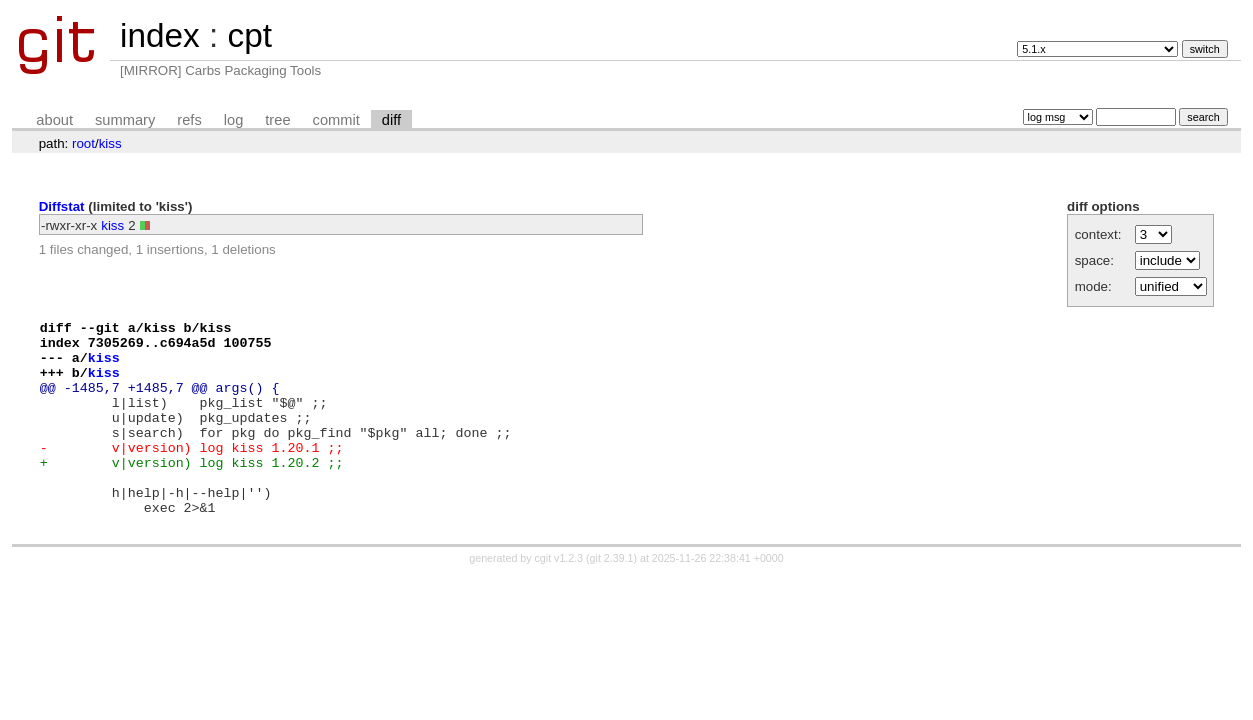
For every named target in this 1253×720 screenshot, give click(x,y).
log (234, 120)
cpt (249, 35)
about (54, 120)
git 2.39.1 (612, 597)
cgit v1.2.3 (559, 597)
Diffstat (62, 206)
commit (336, 120)
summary (125, 120)
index (160, 35)
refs (189, 120)
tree (277, 120)
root (83, 143)
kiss (110, 143)
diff (391, 120)
